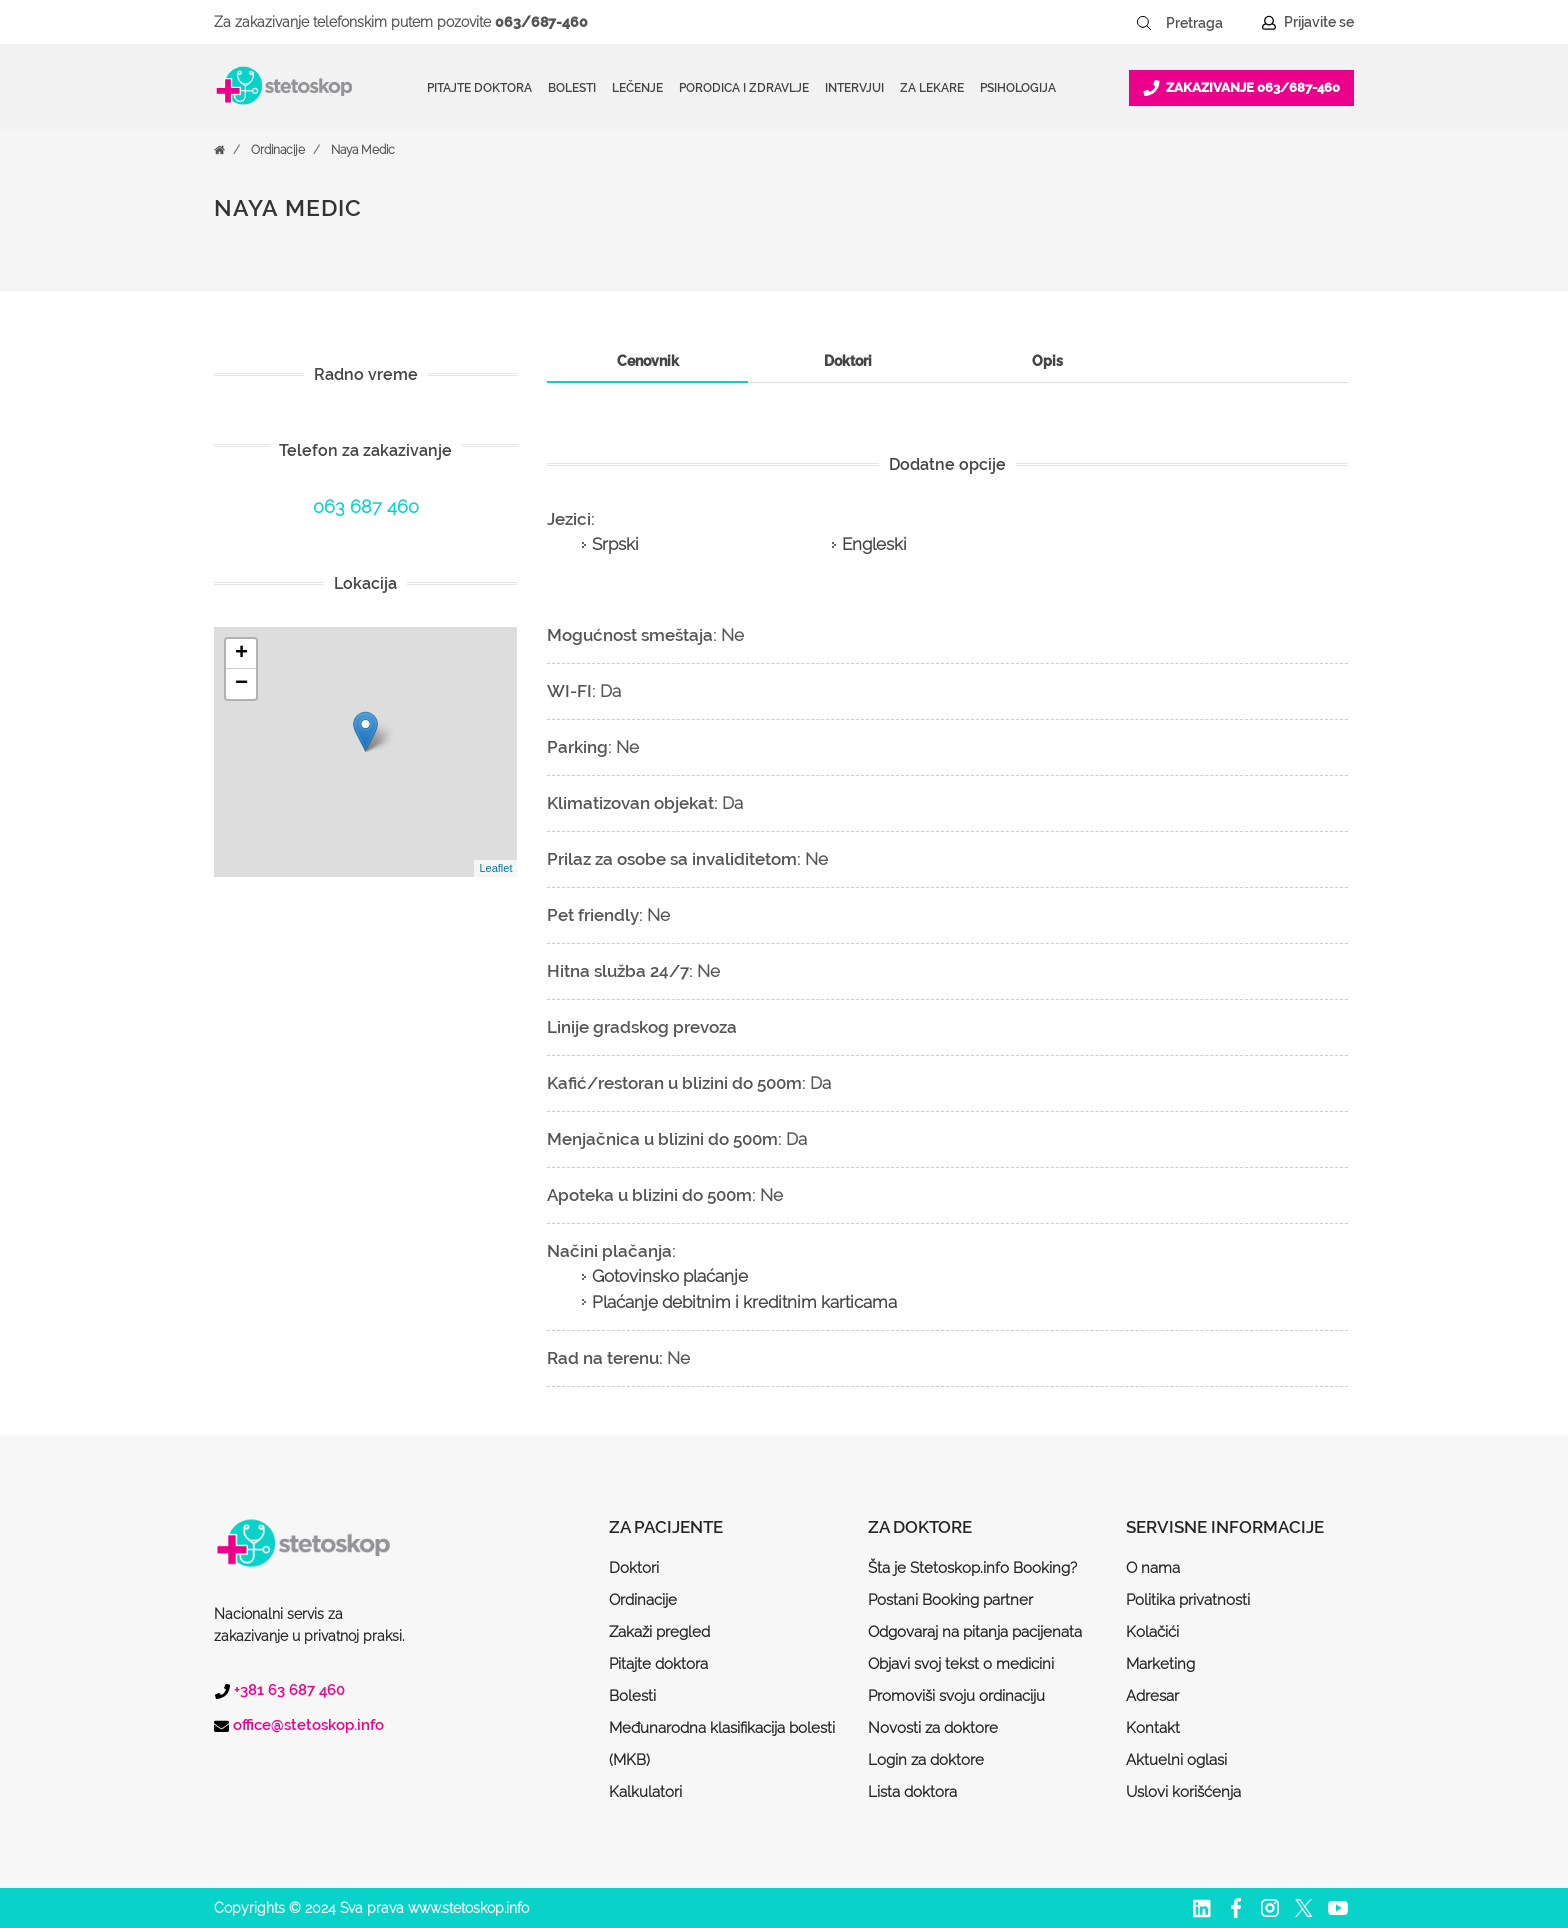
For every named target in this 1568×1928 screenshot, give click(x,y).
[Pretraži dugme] (1144, 23)
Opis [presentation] (1047, 361)
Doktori (634, 1568)
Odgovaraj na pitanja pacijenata (975, 1632)
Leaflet (495, 868)
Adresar (1152, 1696)
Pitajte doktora (479, 88)
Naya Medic (363, 150)
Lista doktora (912, 1792)
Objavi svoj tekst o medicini (961, 1664)
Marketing (1160, 1664)
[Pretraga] (1208, 23)
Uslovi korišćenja (1183, 1792)
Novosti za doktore (933, 1728)
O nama (1153, 1568)
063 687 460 (366, 506)
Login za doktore (926, 1760)
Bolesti (632, 1696)
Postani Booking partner (950, 1600)
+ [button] (241, 654)
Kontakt (1153, 1728)
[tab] (647, 361)
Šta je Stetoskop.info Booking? (972, 1568)
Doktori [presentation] (848, 361)
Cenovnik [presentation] (648, 361)
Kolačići (1152, 1632)
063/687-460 (541, 22)
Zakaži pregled (659, 1632)
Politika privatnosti (1188, 1600)
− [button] (241, 684)
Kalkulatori (645, 1792)
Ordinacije (278, 150)
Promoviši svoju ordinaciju (956, 1696)
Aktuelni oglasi (1176, 1760)
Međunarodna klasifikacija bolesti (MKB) (722, 1744)
